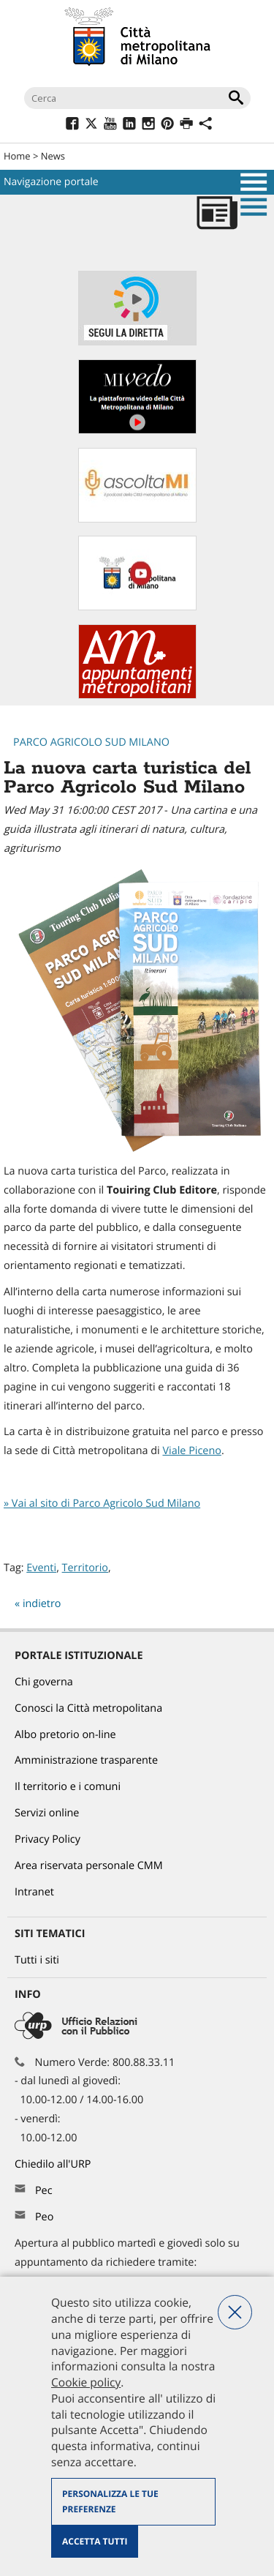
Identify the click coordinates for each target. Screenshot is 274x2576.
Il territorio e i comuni (68, 1787)
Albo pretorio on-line (65, 1735)
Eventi (41, 1568)
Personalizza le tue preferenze (110, 2501)
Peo (44, 2217)
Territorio (85, 1568)
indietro (42, 1604)
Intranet (34, 1892)
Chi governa (44, 1682)
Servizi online (47, 1813)
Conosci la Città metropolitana (88, 1708)
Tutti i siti (37, 1960)
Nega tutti (235, 2312)
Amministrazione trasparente (86, 1760)
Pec (44, 2191)
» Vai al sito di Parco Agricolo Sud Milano (102, 1503)
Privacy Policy (47, 1839)
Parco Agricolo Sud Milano (91, 742)
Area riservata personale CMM (89, 1866)
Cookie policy (86, 2382)
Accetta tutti (94, 2541)
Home (17, 155)
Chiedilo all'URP (54, 2164)
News (53, 155)
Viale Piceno (191, 1451)
